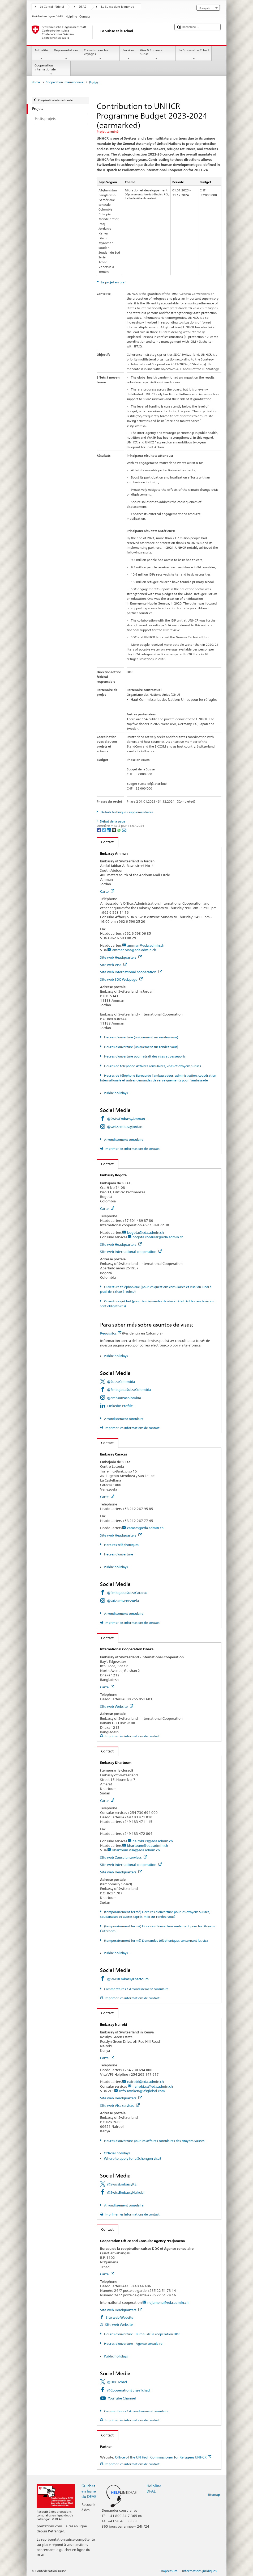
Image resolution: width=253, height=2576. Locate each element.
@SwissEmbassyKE (121, 2184)
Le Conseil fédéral (52, 7)
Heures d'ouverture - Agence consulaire (132, 2344)
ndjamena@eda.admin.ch (167, 2302)
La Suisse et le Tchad (193, 54)
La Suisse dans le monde (117, 7)
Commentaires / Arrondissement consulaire (136, 1989)
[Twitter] (104, 830)
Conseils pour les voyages (100, 54)
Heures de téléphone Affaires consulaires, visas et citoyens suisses (152, 1066)
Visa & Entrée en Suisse (156, 54)
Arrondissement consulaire (123, 1140)
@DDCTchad (117, 2382)
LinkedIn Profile (120, 1406)
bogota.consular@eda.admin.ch (157, 1237)
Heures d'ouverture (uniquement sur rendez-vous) (140, 1037)
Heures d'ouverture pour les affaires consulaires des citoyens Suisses (153, 2141)
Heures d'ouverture (118, 1554)
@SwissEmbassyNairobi (125, 2192)
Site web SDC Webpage (121, 979)
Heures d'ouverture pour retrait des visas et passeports (144, 1056)
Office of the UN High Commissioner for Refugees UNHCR (163, 2457)
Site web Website (116, 1706)
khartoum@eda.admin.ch (147, 1845)
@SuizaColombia (121, 1381)
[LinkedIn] (109, 830)
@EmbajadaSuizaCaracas (127, 1593)
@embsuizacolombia (124, 1398)
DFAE (82, 7)
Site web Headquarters (121, 957)
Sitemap (214, 2495)
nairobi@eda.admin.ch (145, 2081)
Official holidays (117, 2153)
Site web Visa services (120, 2105)
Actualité (41, 54)
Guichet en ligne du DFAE (89, 2491)
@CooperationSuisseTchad (128, 2390)
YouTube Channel (122, 2398)
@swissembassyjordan (124, 1127)
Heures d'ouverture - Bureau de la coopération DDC (141, 2334)
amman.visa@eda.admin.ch (134, 950)
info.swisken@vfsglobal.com (142, 2091)
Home (36, 82)
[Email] (124, 830)
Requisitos (110, 1333)
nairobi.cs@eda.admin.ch (152, 1841)
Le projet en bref (113, 282)
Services (128, 54)
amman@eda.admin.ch (145, 945)
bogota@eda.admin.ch (145, 1232)
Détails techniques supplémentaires (126, 812)
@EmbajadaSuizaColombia (129, 1389)
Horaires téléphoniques (121, 1545)
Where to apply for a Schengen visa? (132, 2158)
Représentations (66, 54)
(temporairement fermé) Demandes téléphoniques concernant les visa (155, 1941)
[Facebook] (99, 830)
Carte (107, 891)
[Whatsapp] (119, 830)
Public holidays (116, 1093)
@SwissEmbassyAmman (126, 1119)
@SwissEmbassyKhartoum (128, 1979)
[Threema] (114, 830)
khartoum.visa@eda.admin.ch (136, 1850)
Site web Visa (113, 965)
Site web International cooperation (131, 972)
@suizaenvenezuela (123, 1601)
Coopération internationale (51, 69)
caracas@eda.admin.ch (145, 1528)
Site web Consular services (123, 1857)
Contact (105, 842)
